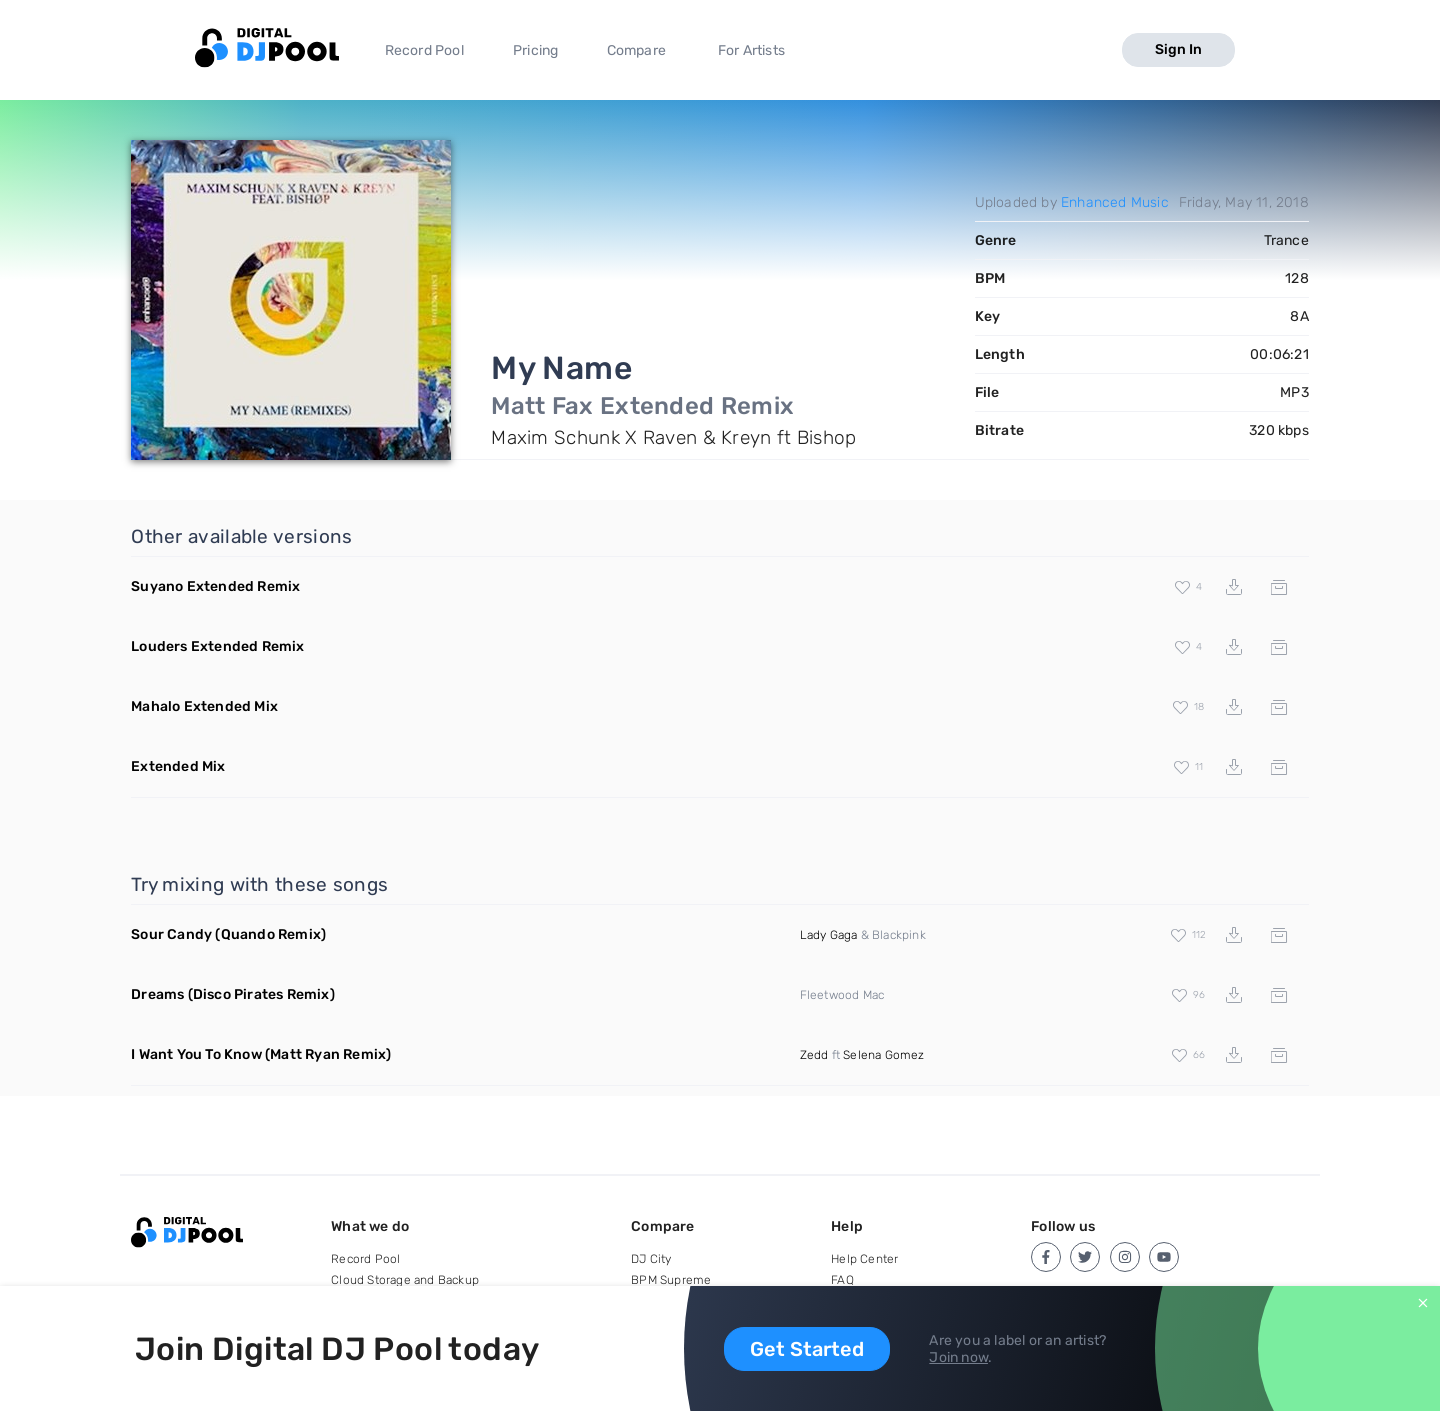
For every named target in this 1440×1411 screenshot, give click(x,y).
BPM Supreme (671, 1280)
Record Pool (424, 50)
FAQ (842, 1280)
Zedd (814, 1055)
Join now (958, 1357)
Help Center (864, 1259)
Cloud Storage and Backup (405, 1280)
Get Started (807, 1349)
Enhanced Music (1115, 202)
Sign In (1178, 49)
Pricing (535, 50)
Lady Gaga (829, 935)
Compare (636, 50)
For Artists (751, 50)
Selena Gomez (883, 1055)
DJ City (651, 1259)
